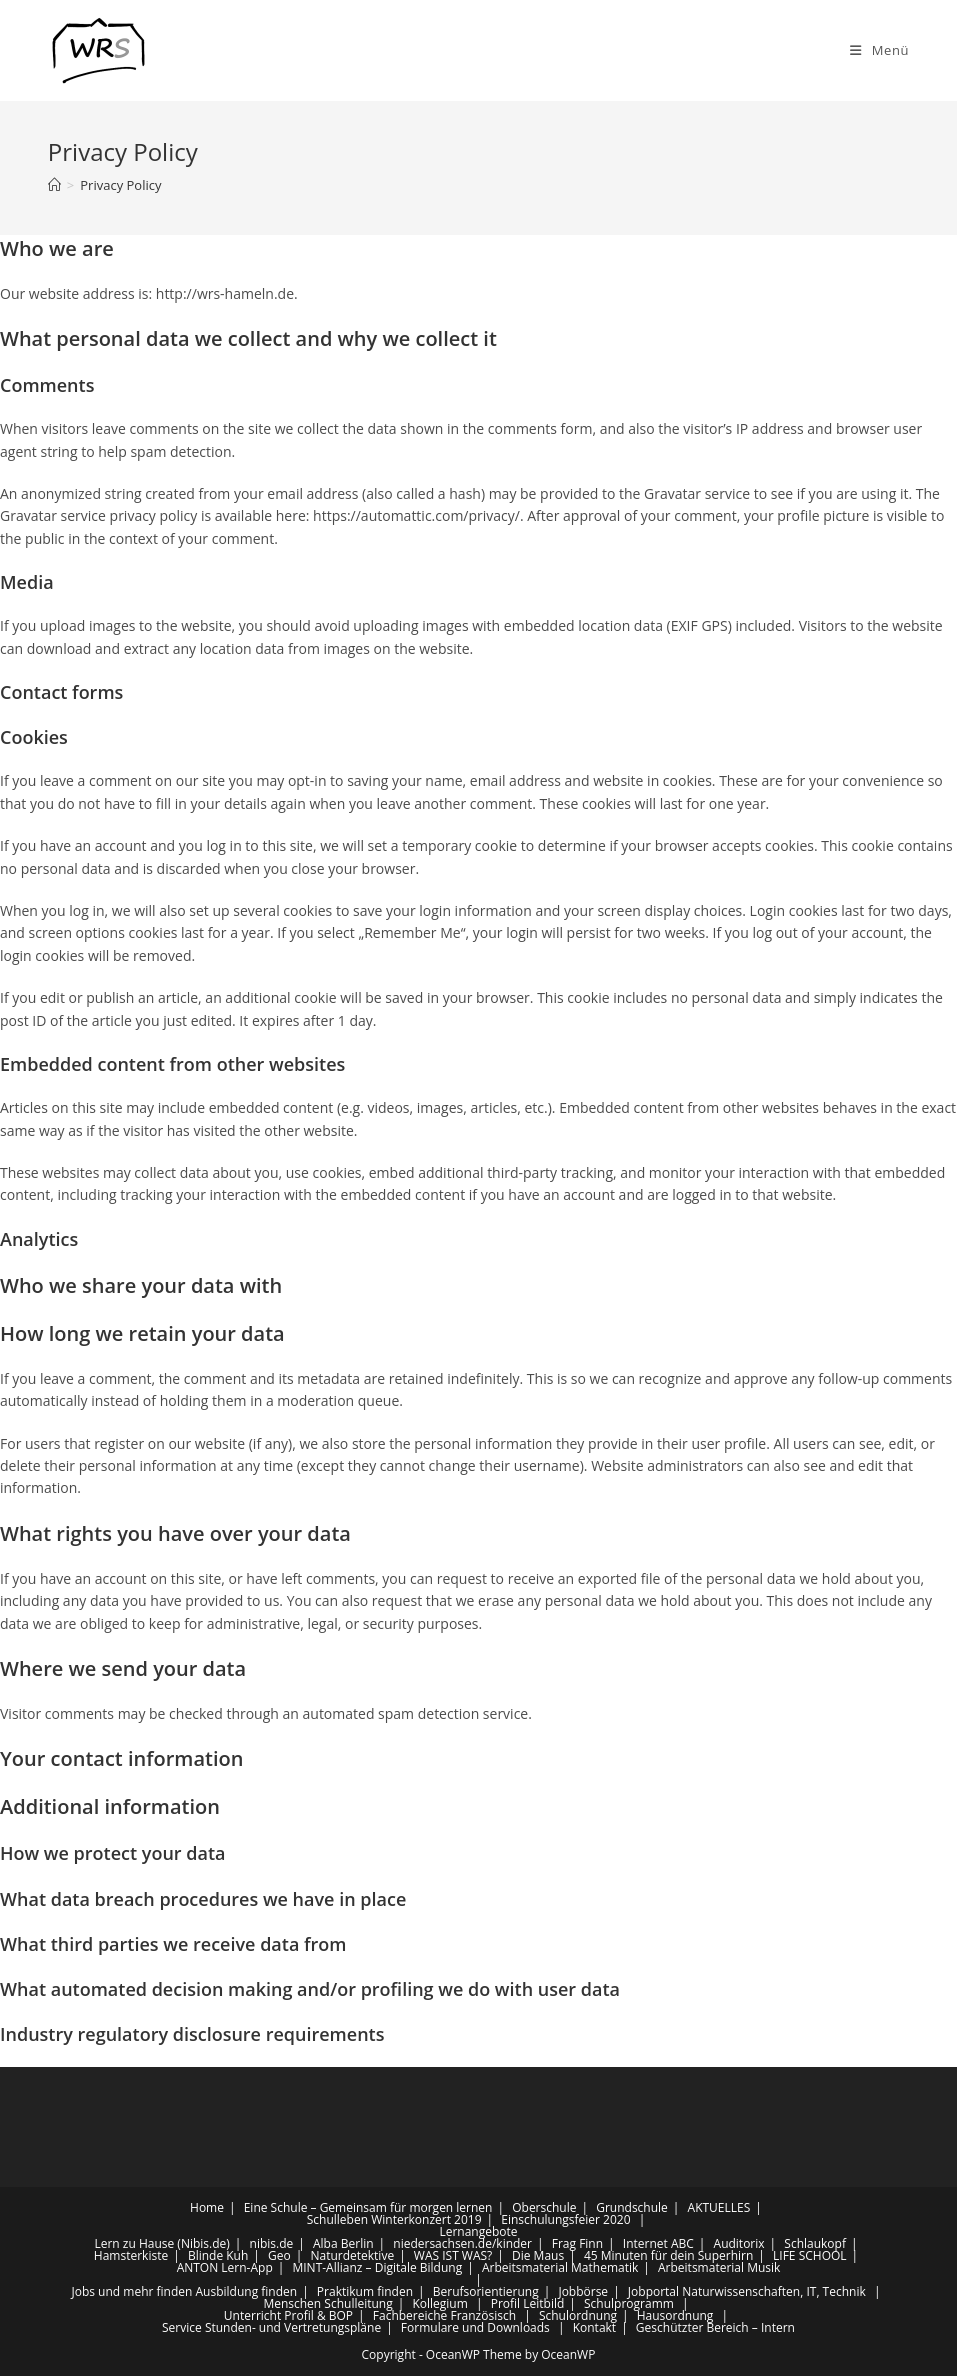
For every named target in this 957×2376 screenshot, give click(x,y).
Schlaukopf (815, 2243)
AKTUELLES (719, 2207)
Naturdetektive (352, 2255)
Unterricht (252, 2315)
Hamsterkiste (131, 2255)
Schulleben (337, 2219)
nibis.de (272, 2243)
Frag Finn (577, 2243)
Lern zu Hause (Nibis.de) (161, 2243)
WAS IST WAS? (453, 2255)
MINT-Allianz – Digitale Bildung (377, 2267)
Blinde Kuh (218, 2255)
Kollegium (439, 2303)
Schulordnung (578, 2315)
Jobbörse (583, 2291)
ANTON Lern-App (225, 2267)
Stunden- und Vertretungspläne (293, 2327)
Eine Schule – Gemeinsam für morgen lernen (368, 2207)
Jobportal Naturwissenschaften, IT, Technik (747, 2291)
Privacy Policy (120, 185)
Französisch (483, 2315)
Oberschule (544, 2207)
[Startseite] (54, 185)
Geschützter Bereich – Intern (715, 2327)
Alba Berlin (343, 2243)
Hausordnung (675, 2315)
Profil (505, 2303)
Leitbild (543, 2303)
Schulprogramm (629, 2303)
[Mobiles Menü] (879, 50)
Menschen (292, 2303)
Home (207, 2207)
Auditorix (739, 2243)
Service (182, 2327)
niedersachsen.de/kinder (462, 2243)
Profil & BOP (318, 2315)
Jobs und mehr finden (131, 2291)
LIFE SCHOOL (810, 2255)
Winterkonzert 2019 (426, 2219)
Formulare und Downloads (475, 2327)
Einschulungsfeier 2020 (565, 2219)
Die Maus (538, 2255)
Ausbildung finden (247, 2291)
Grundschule (632, 2207)
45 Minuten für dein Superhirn (668, 2255)
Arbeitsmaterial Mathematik (560, 2267)
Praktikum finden (365, 2291)
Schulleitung (358, 2303)
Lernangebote (478, 2231)
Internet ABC (658, 2243)
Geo (279, 2255)
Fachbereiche (410, 2315)
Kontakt (594, 2327)
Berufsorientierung (486, 2291)
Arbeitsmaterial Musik (719, 2267)
